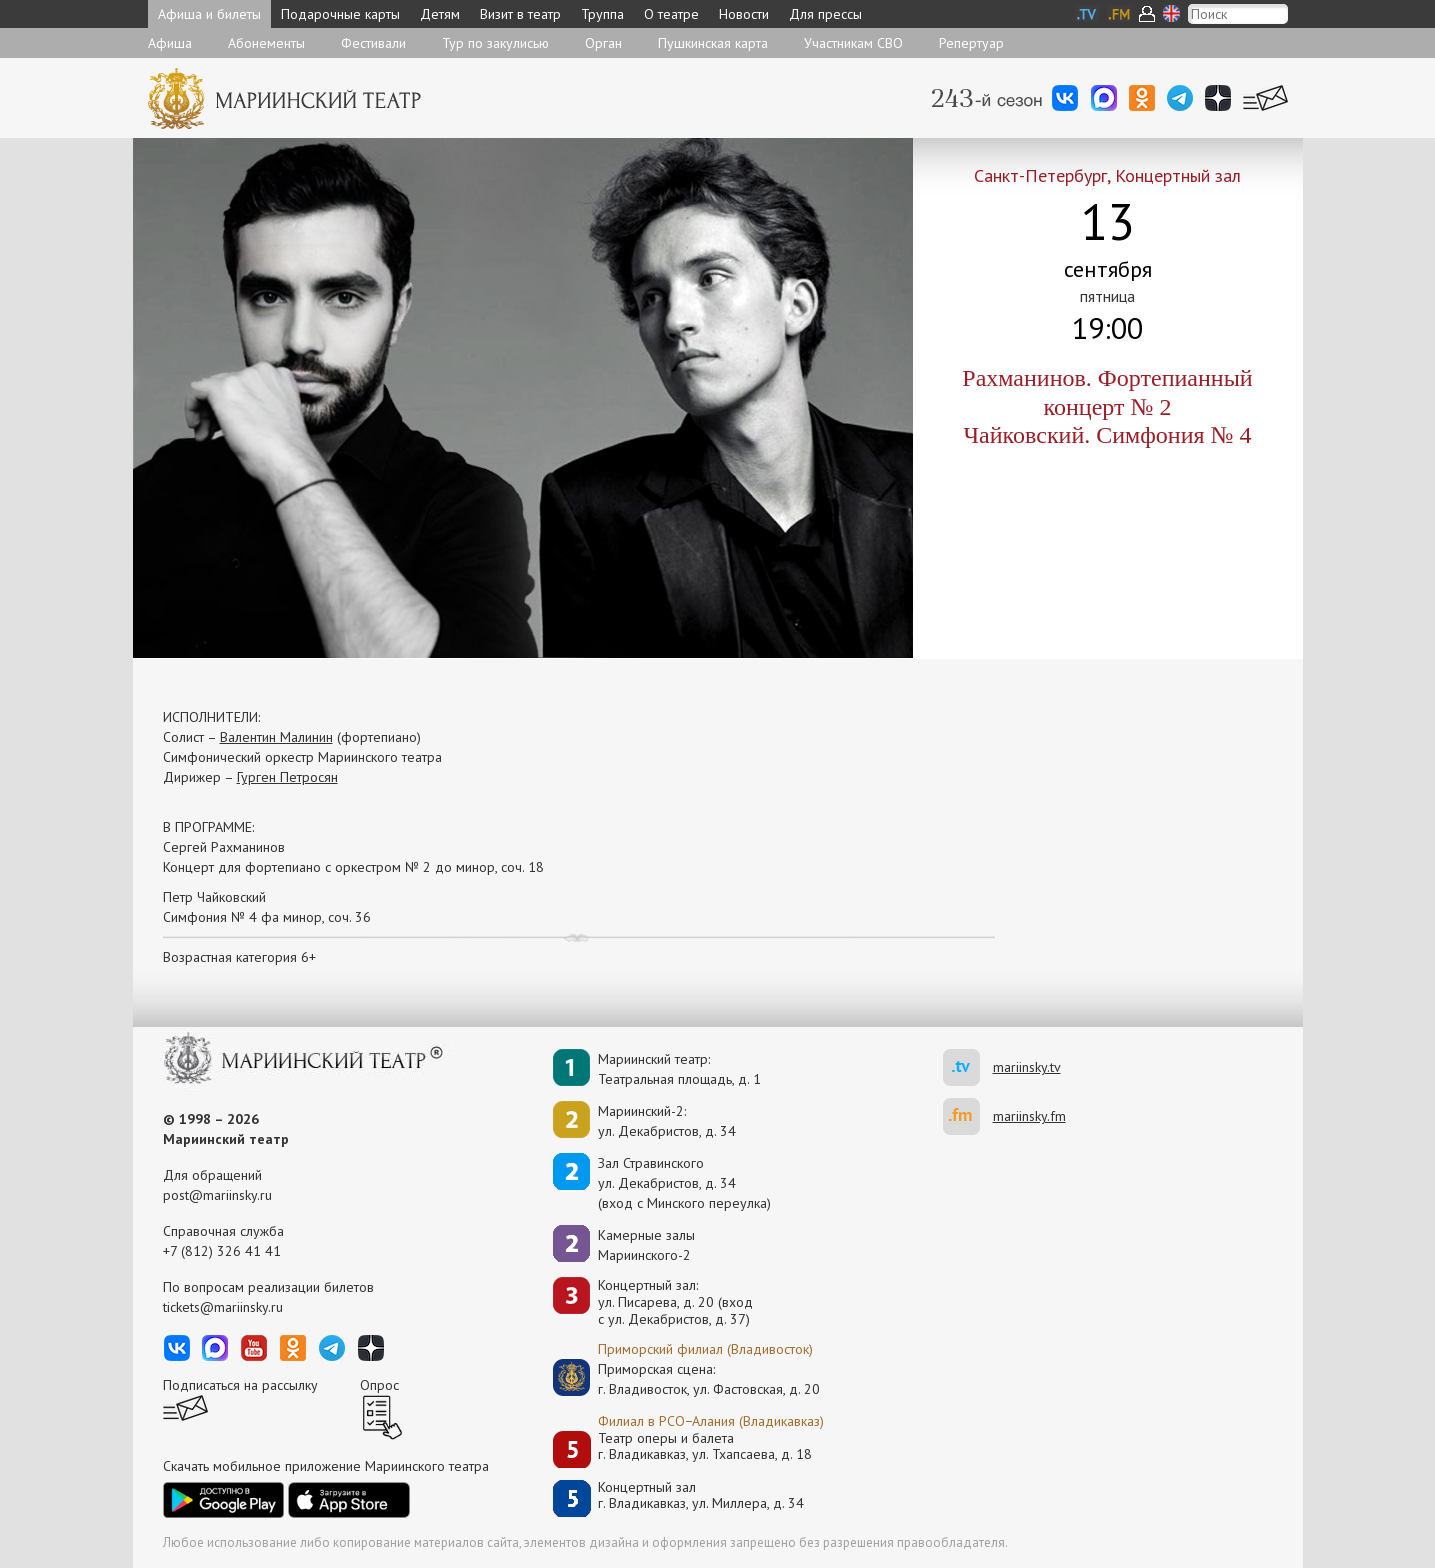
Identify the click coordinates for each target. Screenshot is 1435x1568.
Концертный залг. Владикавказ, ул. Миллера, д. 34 (701, 1495)
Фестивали (373, 43)
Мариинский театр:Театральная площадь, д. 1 (679, 1069)
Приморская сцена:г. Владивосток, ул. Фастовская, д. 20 (688, 1379)
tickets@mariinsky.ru (223, 1307)
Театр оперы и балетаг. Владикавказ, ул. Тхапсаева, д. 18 (705, 1446)
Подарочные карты (340, 14)
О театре (671, 14)
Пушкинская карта (713, 43)
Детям (440, 14)
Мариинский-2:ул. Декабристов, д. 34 (667, 1121)
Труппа (602, 14)
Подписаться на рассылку (240, 1385)
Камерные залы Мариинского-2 (646, 1245)
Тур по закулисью (495, 43)
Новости (744, 14)
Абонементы (266, 43)
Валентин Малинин (276, 737)
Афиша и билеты (209, 14)
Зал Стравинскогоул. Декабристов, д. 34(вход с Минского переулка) (684, 1183)
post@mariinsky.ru (217, 1195)
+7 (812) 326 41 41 (222, 1251)
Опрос (379, 1385)
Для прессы (825, 14)
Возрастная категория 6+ (239, 957)
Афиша (170, 43)
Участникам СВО (853, 43)
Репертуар (971, 43)
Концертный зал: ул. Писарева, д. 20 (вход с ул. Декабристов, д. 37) (675, 1302)
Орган (603, 43)
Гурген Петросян (287, 777)
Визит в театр (520, 14)
